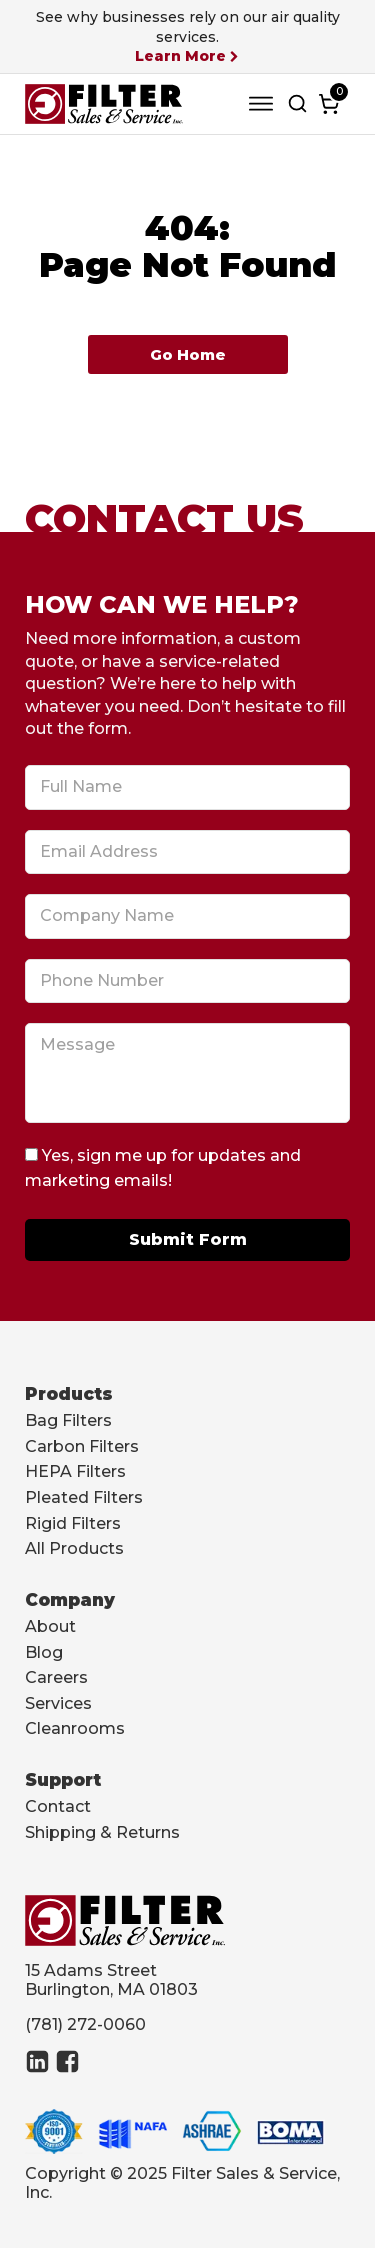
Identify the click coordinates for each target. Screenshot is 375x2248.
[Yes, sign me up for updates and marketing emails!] (31, 1154)
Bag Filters (68, 1420)
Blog (44, 1652)
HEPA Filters (75, 1471)
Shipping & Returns (102, 1832)
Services (58, 1703)
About (50, 1626)
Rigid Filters (73, 1523)
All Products (74, 1548)
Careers (56, 1677)
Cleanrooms (75, 1728)
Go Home (188, 354)
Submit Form (188, 1239)
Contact (58, 1806)
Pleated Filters (84, 1497)
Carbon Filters (82, 1446)
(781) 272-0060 (85, 2024)
